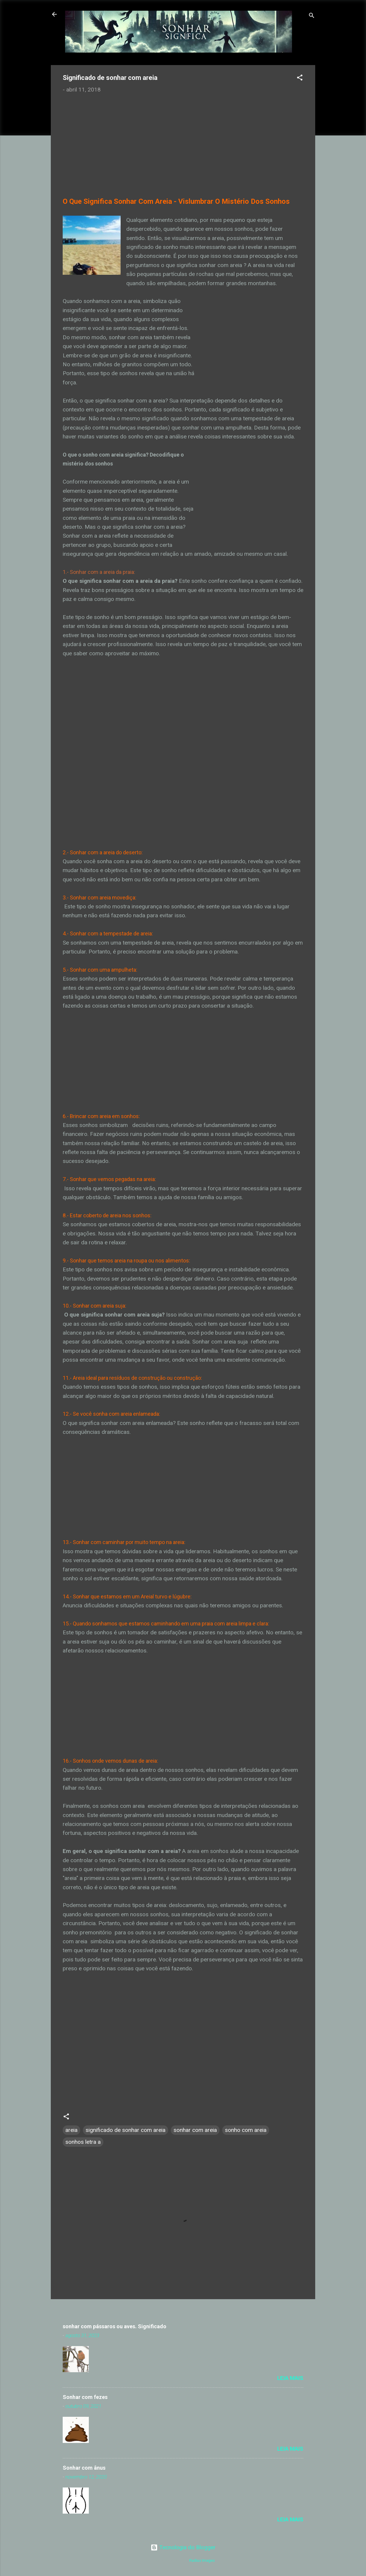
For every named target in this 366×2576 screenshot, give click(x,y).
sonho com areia (245, 2130)
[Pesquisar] (311, 16)
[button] (299, 78)
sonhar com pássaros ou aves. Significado (114, 2326)
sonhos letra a (83, 2141)
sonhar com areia (195, 2130)
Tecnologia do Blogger (183, 2547)
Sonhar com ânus (84, 2468)
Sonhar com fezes (85, 2397)
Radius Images (202, 2560)
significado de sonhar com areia (125, 2130)
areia (71, 2130)
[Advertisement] (183, 139)
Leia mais (290, 2378)
